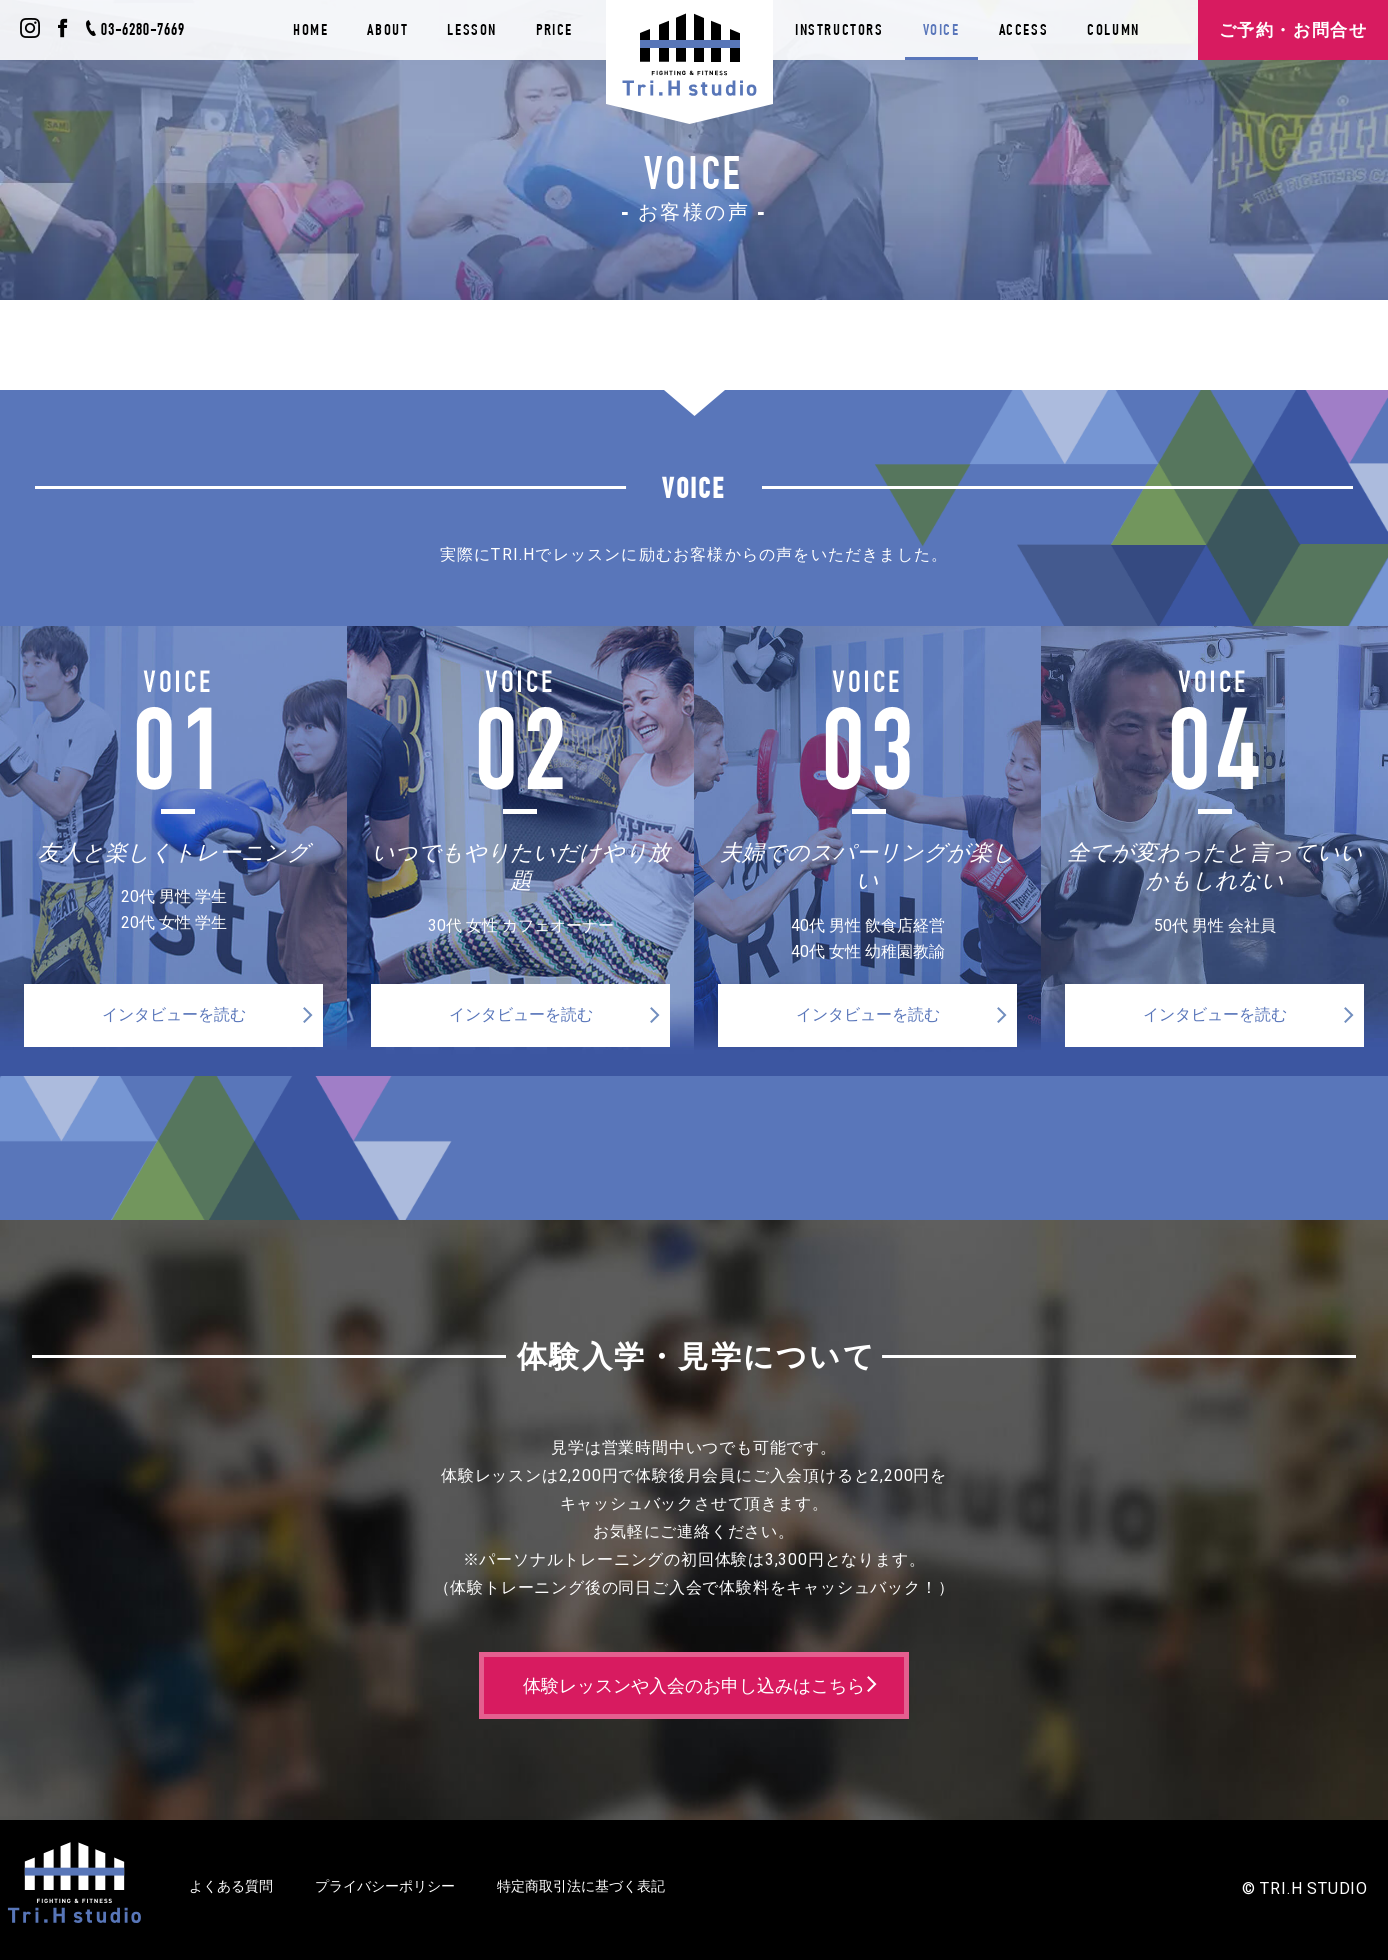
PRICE (554, 29)
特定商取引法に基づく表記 (581, 1886)
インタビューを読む (174, 1014)
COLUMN (1113, 29)
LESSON (472, 29)
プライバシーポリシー (385, 1886)
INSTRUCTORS (839, 29)
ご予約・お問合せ (1293, 30)
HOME (310, 29)
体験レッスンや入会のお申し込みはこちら (694, 1685)
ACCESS (1024, 29)
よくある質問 (231, 1886)
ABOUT (387, 29)
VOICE (941, 29)
